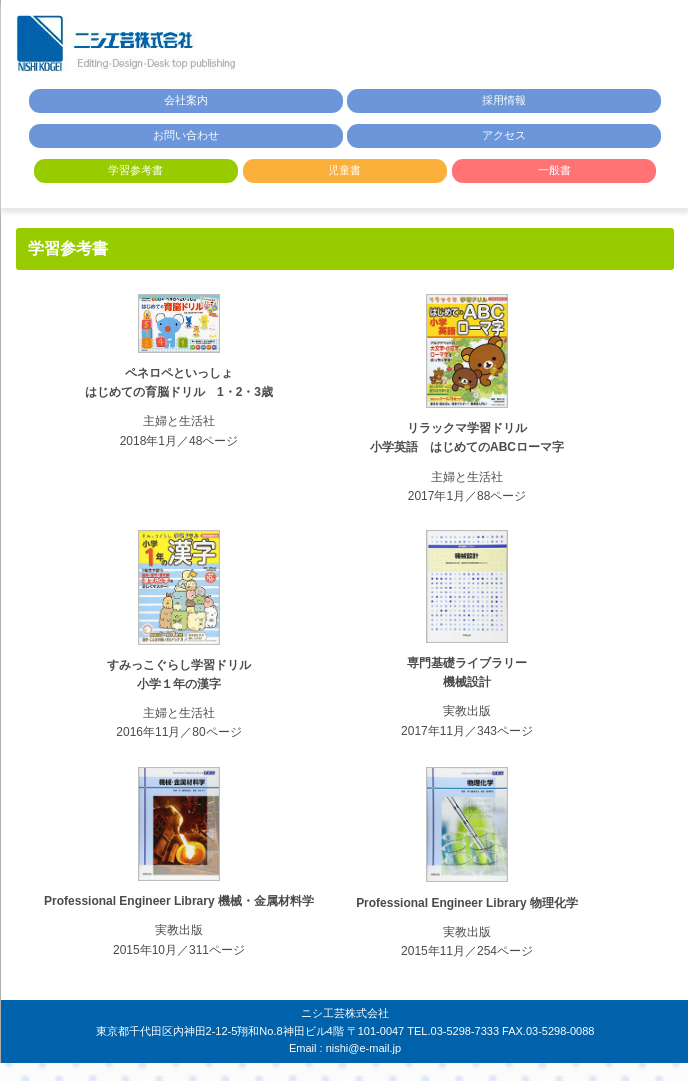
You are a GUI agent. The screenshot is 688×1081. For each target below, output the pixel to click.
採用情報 (504, 100)
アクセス (504, 135)
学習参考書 (135, 170)
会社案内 (186, 100)
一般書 (554, 170)
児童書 (344, 170)
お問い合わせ (186, 135)
